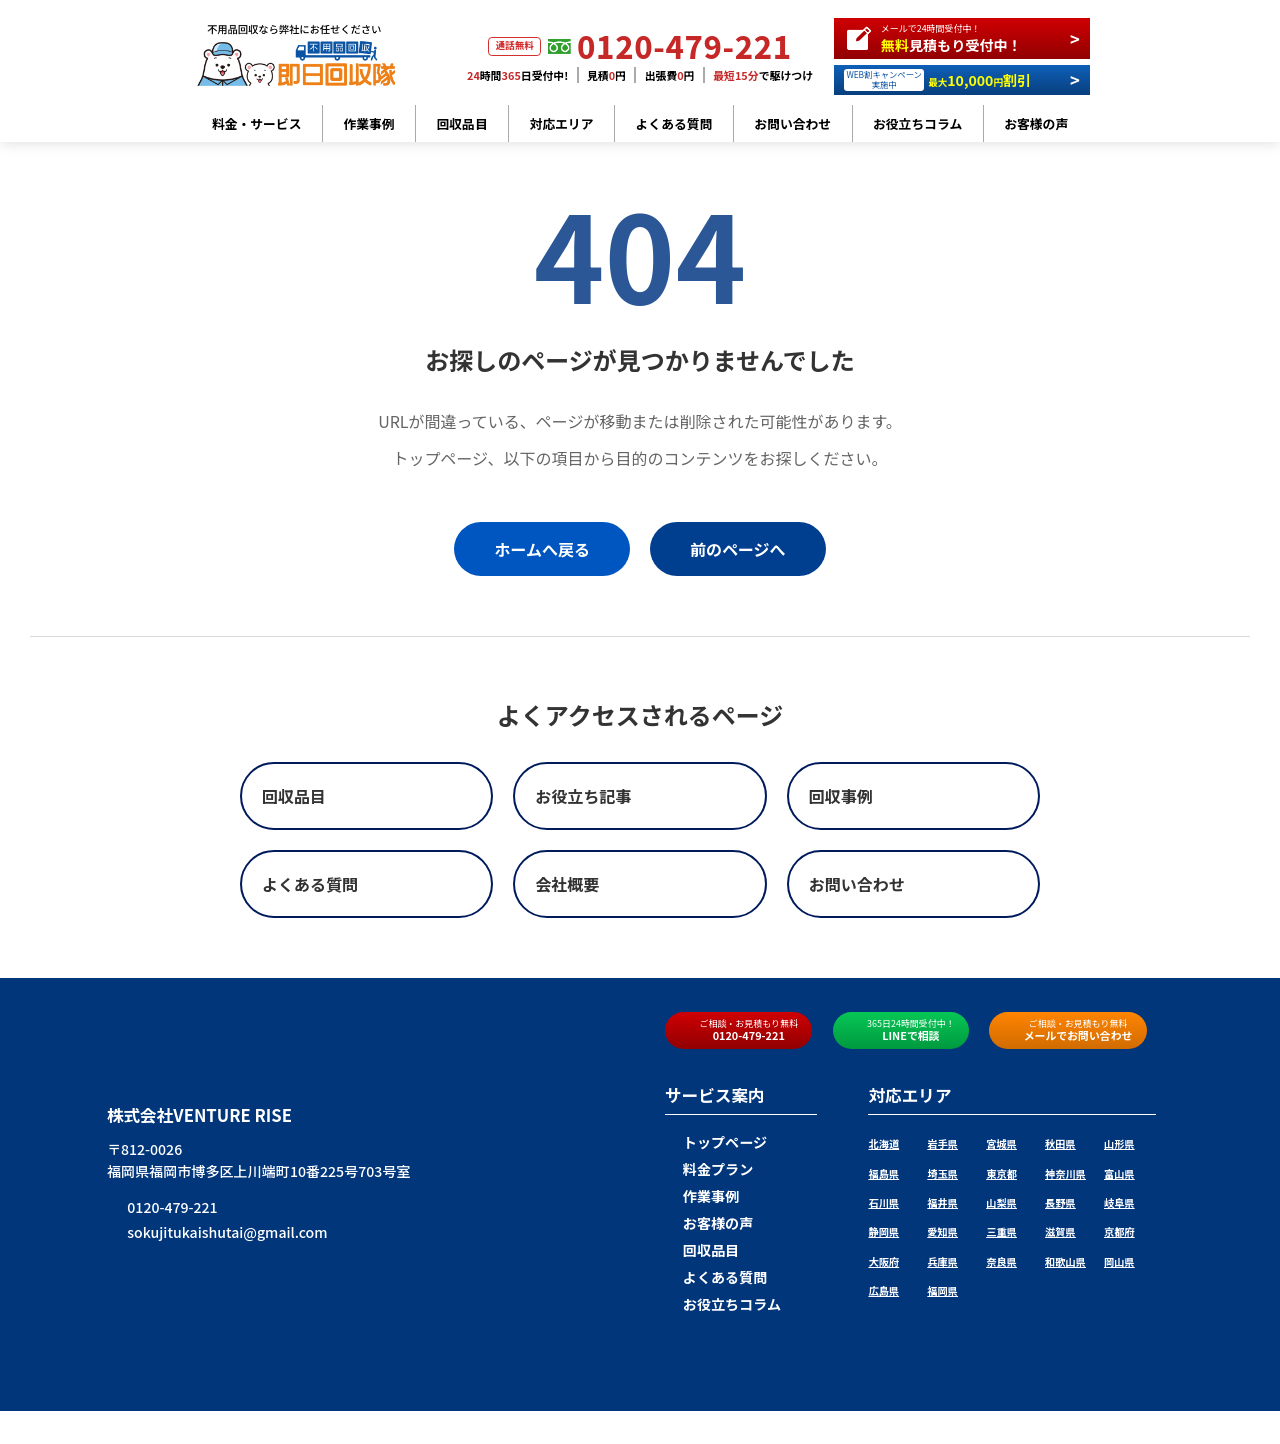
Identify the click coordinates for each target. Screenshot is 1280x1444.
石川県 (883, 1202)
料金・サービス (257, 123)
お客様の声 (1036, 123)
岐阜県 (1119, 1202)
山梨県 (1001, 1202)
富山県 (1119, 1173)
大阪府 (883, 1261)
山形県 (1119, 1143)
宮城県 (1001, 1143)
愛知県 (942, 1231)
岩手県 (942, 1143)
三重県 (1001, 1231)
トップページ (716, 1142)
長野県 (1060, 1202)
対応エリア (562, 123)
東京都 (1001, 1173)
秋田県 (1060, 1143)
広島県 (883, 1290)
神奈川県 (1065, 1173)
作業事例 (368, 123)
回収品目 (462, 123)
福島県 (883, 1173)
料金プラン (709, 1169)
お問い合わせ (792, 123)
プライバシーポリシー (784, 1396)
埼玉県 (942, 1173)
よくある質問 (674, 123)
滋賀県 (1060, 1231)
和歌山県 (1065, 1261)
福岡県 (942, 1290)
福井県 (942, 1202)
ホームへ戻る (542, 549)
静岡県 (883, 1231)
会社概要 (685, 1396)
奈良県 (1001, 1261)
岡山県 (1119, 1261)
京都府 (1119, 1231)
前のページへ (738, 549)
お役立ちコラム (917, 123)
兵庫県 (942, 1261)
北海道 (883, 1143)
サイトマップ (892, 1396)
